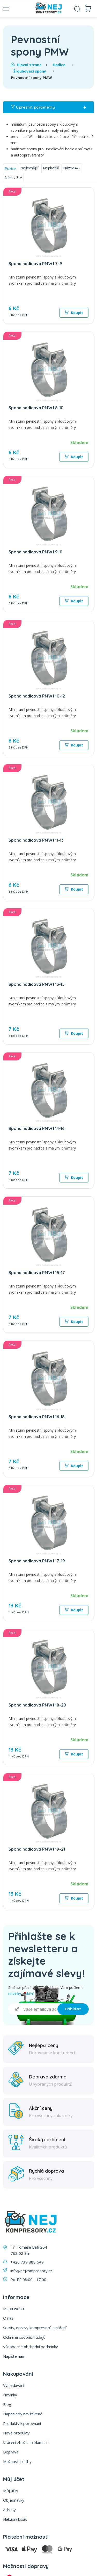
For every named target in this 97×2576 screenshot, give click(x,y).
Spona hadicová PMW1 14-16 (36, 1128)
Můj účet (11, 2490)
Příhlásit (73, 2009)
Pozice (10, 168)
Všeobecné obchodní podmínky (30, 2346)
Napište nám (14, 2356)
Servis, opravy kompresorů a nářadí (34, 2327)
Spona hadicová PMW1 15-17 (37, 1272)
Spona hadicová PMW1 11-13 (36, 840)
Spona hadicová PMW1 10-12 (37, 696)
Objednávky (13, 2500)
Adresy (9, 2509)
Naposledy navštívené (22, 2413)
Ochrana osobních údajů (24, 2337)
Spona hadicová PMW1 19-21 (37, 1849)
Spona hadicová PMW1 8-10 (36, 407)
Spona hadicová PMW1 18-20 (37, 1705)
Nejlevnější (29, 168)
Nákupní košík (15, 2519)
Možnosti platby (17, 2461)
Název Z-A (13, 177)
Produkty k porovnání (22, 2423)
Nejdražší (51, 168)
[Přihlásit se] (32, 2009)
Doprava (10, 2452)
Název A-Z (72, 168)
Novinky (10, 2394)
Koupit (74, 312)
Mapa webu (13, 2308)
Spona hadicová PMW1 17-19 (37, 1560)
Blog (7, 2404)
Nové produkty (16, 2432)
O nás (8, 2318)
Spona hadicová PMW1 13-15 (37, 984)
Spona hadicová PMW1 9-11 (35, 551)
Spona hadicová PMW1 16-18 (37, 1416)
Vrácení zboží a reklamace (26, 2442)
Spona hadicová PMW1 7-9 (35, 263)
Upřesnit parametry (48, 107)
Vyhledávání (13, 2385)
